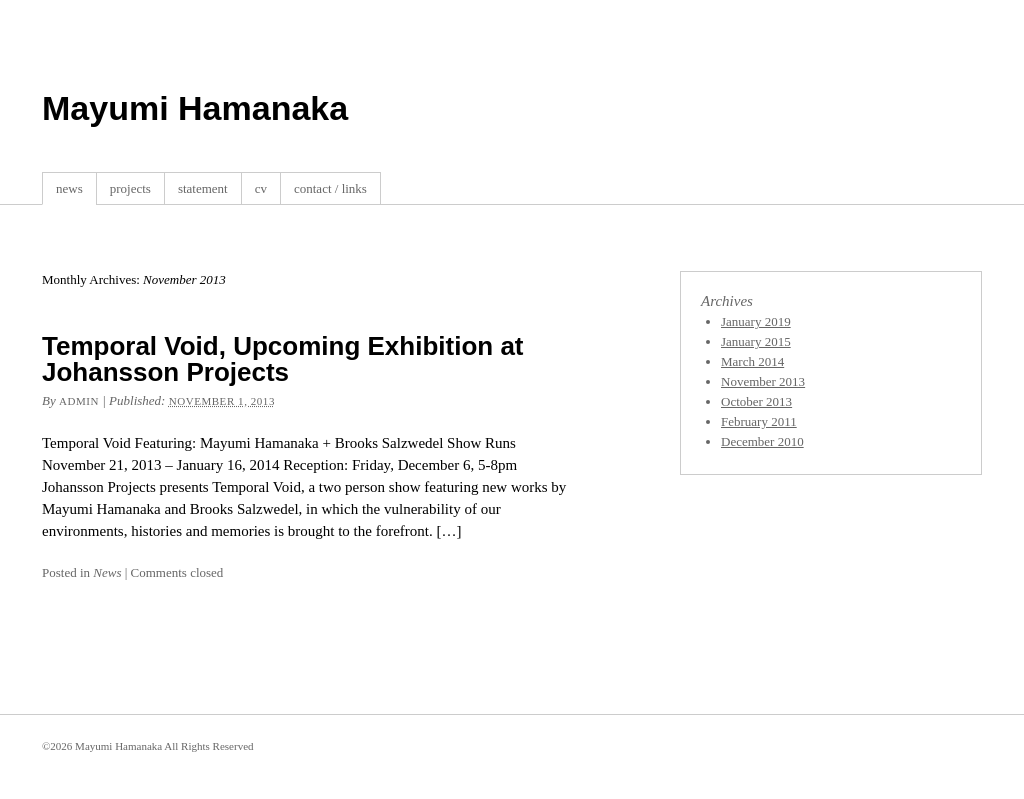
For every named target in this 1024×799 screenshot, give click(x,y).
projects (130, 188)
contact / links (330, 188)
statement (203, 188)
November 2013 (763, 381)
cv (261, 188)
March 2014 (752, 361)
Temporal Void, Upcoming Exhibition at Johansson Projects (283, 359)
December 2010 (762, 441)
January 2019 (756, 321)
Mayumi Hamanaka (195, 108)
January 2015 (756, 341)
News (107, 572)
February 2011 (759, 421)
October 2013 (756, 401)
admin (79, 401)
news (69, 188)
